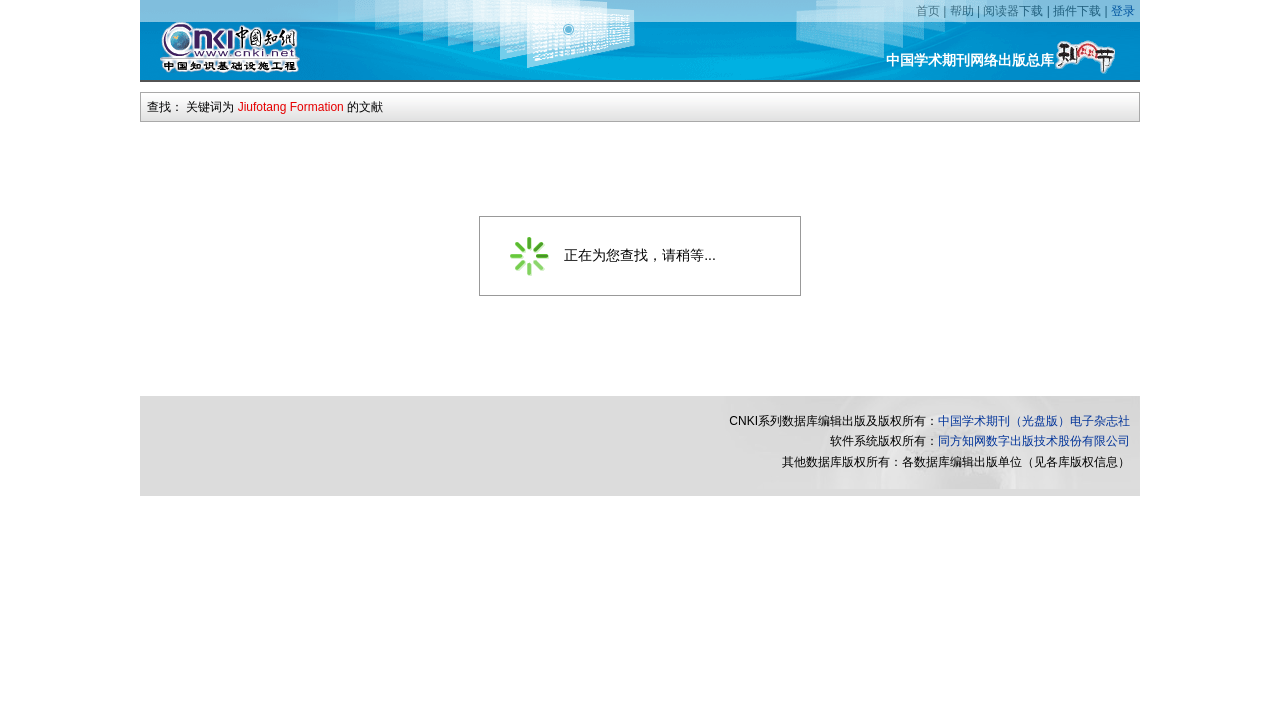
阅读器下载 (1013, 11)
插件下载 (1077, 11)
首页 (928, 11)
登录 (1123, 11)
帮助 (962, 11)
